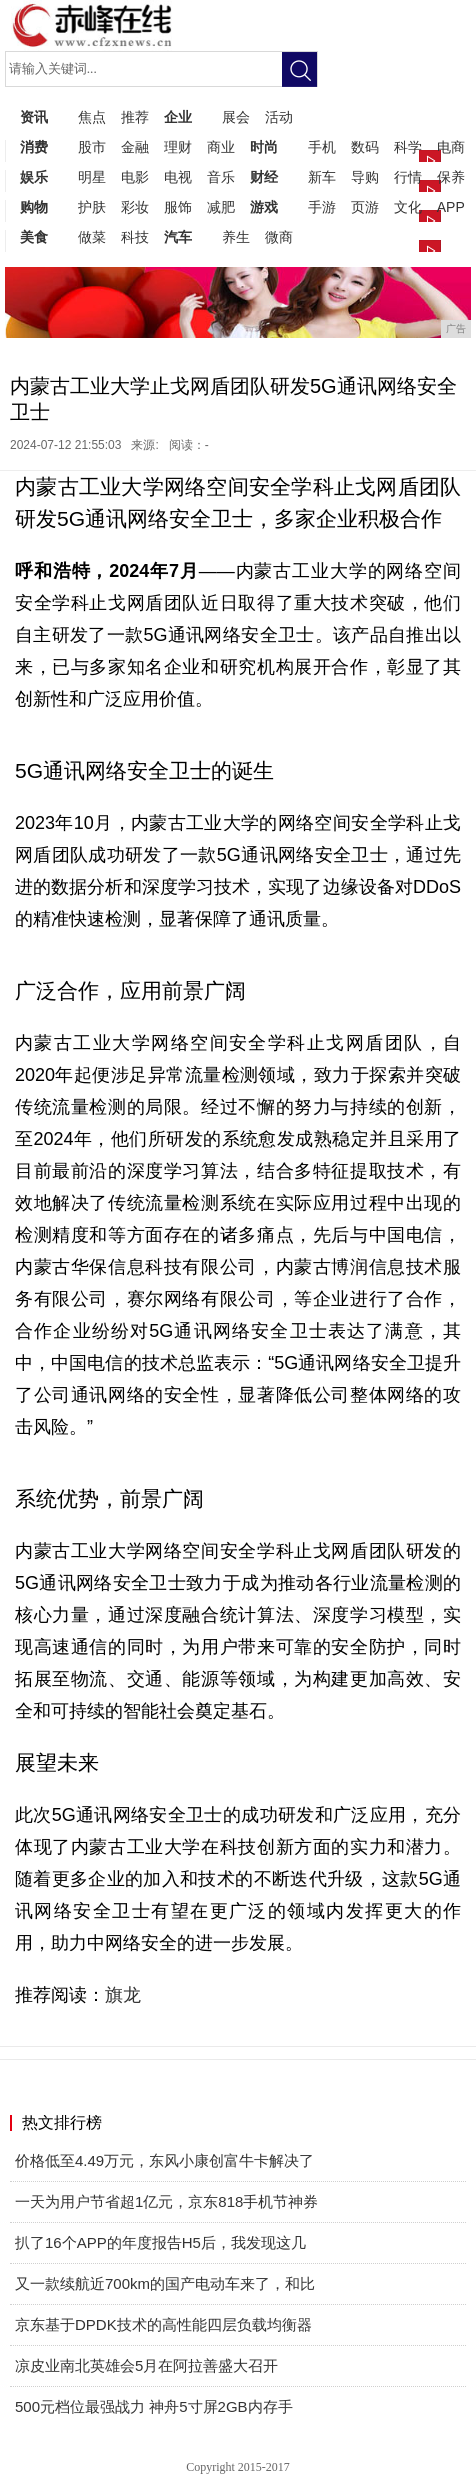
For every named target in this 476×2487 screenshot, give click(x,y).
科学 (408, 147)
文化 (408, 207)
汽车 (178, 237)
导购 (365, 177)
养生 (236, 237)
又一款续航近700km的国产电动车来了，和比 (165, 2283)
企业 (178, 117)
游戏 (264, 207)
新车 (322, 177)
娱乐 (34, 177)
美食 (34, 237)
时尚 (264, 147)
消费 (34, 147)
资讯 (34, 117)
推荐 (135, 117)
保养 (451, 177)
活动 (279, 117)
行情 (408, 177)
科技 (135, 237)
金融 (135, 147)
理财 (178, 147)
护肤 (92, 207)
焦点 (92, 117)
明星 (92, 177)
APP (451, 207)
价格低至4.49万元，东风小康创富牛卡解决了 (164, 2160)
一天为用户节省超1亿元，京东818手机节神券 (166, 2201)
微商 (279, 237)
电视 (178, 177)
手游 (322, 207)
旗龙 (123, 1995)
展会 (236, 117)
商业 (221, 147)
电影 (135, 177)
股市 (92, 147)
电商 (451, 147)
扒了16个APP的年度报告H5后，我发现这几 (160, 2242)
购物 (34, 207)
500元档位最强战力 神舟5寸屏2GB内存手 (154, 2406)
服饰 (178, 207)
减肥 (221, 207)
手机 (322, 147)
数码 (365, 147)
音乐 (221, 177)
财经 (264, 177)
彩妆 (135, 207)
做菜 (92, 237)
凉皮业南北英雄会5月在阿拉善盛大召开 (146, 2365)
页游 (365, 207)
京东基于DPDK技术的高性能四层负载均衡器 (163, 2324)
